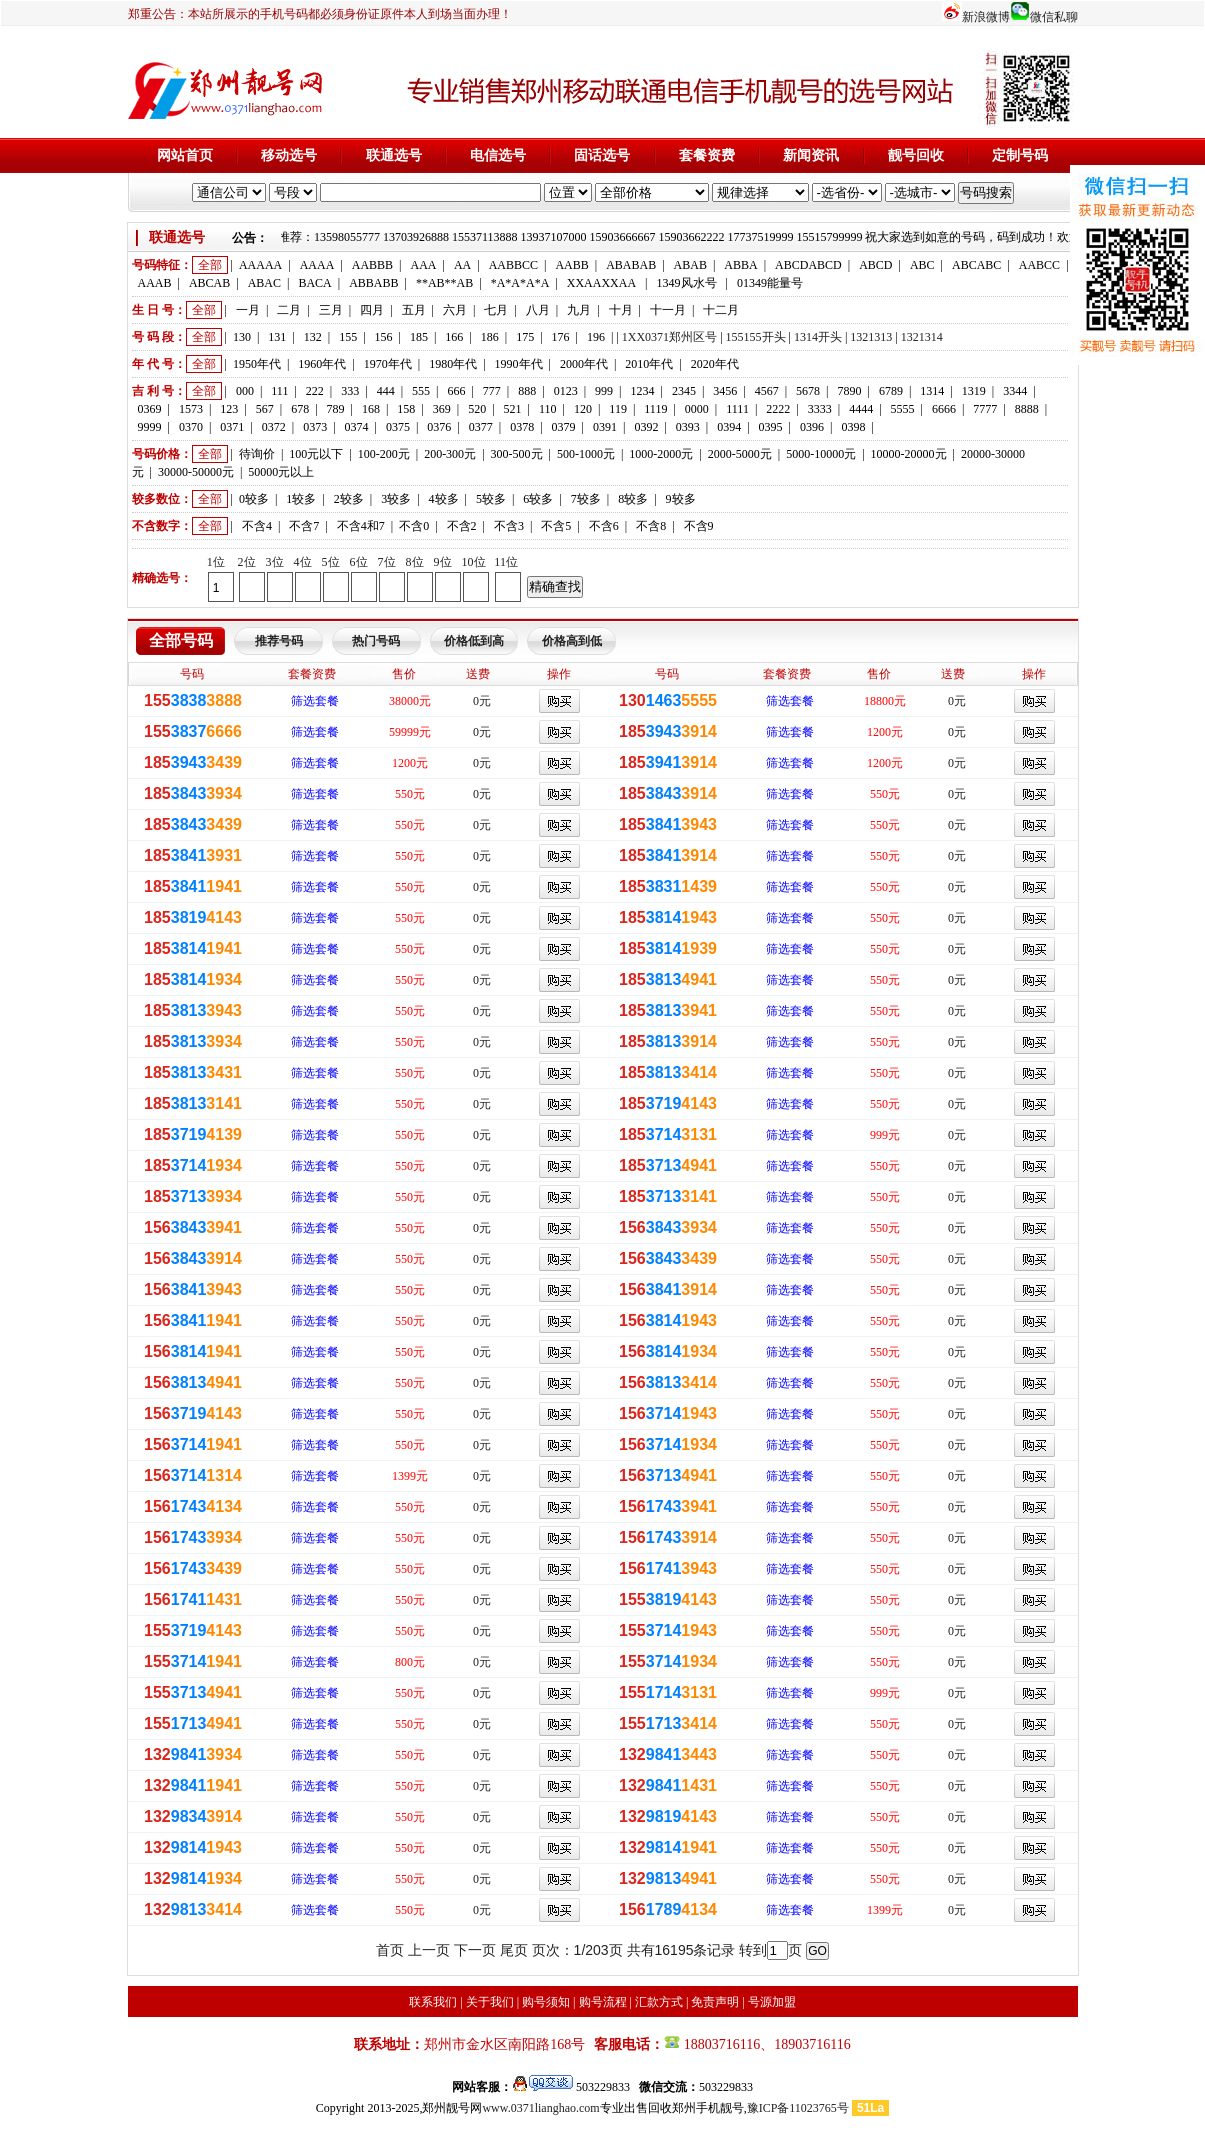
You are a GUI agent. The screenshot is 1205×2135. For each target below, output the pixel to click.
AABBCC (513, 265)
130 (242, 337)
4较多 (444, 499)
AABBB (372, 265)
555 (421, 391)
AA (462, 265)
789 (336, 409)
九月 (579, 310)
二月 (289, 310)
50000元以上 (281, 472)
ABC (922, 265)
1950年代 (257, 364)
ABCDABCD (808, 265)
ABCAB (209, 283)
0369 (150, 409)
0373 (315, 427)
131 (277, 337)
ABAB (690, 265)
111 (279, 391)
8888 (1027, 409)
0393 (688, 427)
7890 (850, 391)
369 (442, 409)
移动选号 (289, 155)
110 (548, 409)
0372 (274, 427)
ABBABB (373, 283)
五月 (414, 310)
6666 (944, 409)
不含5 (556, 526)
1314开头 (818, 337)
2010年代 (649, 364)
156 (384, 337)
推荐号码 (279, 641)
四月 (372, 310)
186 (490, 337)
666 (456, 391)
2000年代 (584, 364)
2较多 (349, 499)
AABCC (1039, 265)
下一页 (475, 1950)
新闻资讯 (811, 155)
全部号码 (181, 640)
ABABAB (631, 265)
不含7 (304, 526)
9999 (150, 427)
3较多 (396, 499)
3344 (1015, 391)
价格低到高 (474, 641)
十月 (621, 310)
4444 (861, 409)
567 (265, 409)
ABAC (264, 283)
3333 (820, 409)
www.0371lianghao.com (540, 2108)
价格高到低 (572, 641)
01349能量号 (770, 283)
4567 (767, 391)
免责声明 (715, 2002)
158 (406, 409)
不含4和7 (361, 526)
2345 (684, 391)
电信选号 (498, 155)
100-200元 (384, 454)
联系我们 (433, 2002)
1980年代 (453, 364)
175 (525, 337)
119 (618, 409)
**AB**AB (444, 283)
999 (604, 391)
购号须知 (546, 2002)
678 (300, 409)
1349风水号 (687, 283)
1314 (932, 391)
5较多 (491, 499)
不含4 (257, 526)
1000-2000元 (661, 454)
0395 (771, 427)
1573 (191, 409)
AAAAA (260, 265)
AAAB (155, 283)
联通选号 (394, 155)
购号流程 (603, 2002)
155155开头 (756, 337)
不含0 (414, 526)
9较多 (681, 499)
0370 (191, 427)
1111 (737, 409)
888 (527, 391)
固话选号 (602, 155)
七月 (496, 310)
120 (583, 409)
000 (245, 391)
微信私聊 (1054, 17)
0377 (481, 427)
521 (513, 409)
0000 (697, 409)
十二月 (721, 310)
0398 (853, 427)
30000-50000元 (196, 472)
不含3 (509, 526)
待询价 (257, 454)
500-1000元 (586, 454)
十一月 (668, 310)
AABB (571, 265)
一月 (248, 310)
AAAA (317, 265)
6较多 (538, 499)
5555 (903, 409)
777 (492, 391)
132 (313, 337)
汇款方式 (659, 2002)
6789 (891, 391)
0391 (605, 427)
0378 (522, 427)
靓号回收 (916, 155)
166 (454, 337)
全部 (210, 265)
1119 (655, 409)
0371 (232, 427)
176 (561, 337)
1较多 (301, 499)
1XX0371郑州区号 (669, 337)
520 (477, 409)
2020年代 (715, 364)
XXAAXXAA (601, 283)
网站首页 (185, 155)
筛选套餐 (315, 701)
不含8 (651, 526)
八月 (538, 310)
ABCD (875, 265)
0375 (398, 427)
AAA (423, 265)
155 (348, 337)
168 (371, 409)
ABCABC (976, 265)
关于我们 (490, 2002)
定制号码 (1020, 155)
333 (350, 391)
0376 (439, 427)
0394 (729, 427)
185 (419, 337)
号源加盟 (772, 2002)
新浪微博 (986, 17)
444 (386, 391)
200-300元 (450, 454)
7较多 (586, 499)
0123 (566, 391)
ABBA (740, 265)
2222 (778, 409)
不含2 (462, 526)
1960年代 (322, 364)
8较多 (633, 499)
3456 (725, 391)
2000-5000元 (740, 454)
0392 (646, 427)
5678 (808, 391)
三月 (331, 310)
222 (315, 391)
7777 (985, 409)
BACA (314, 283)
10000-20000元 (909, 454)
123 (229, 409)
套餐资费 (707, 155)
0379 (564, 427)
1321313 (871, 337)
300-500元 (517, 454)
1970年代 (388, 364)
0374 (357, 427)
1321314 (922, 337)
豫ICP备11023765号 (798, 2108)
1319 (974, 391)
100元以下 (316, 454)
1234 (642, 391)
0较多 (254, 499)
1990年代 (519, 364)
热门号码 (376, 641)
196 (596, 337)
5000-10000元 (821, 454)
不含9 (699, 526)
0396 (812, 427)
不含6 (604, 526)
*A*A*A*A (520, 283)
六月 (455, 310)
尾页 (514, 1950)
